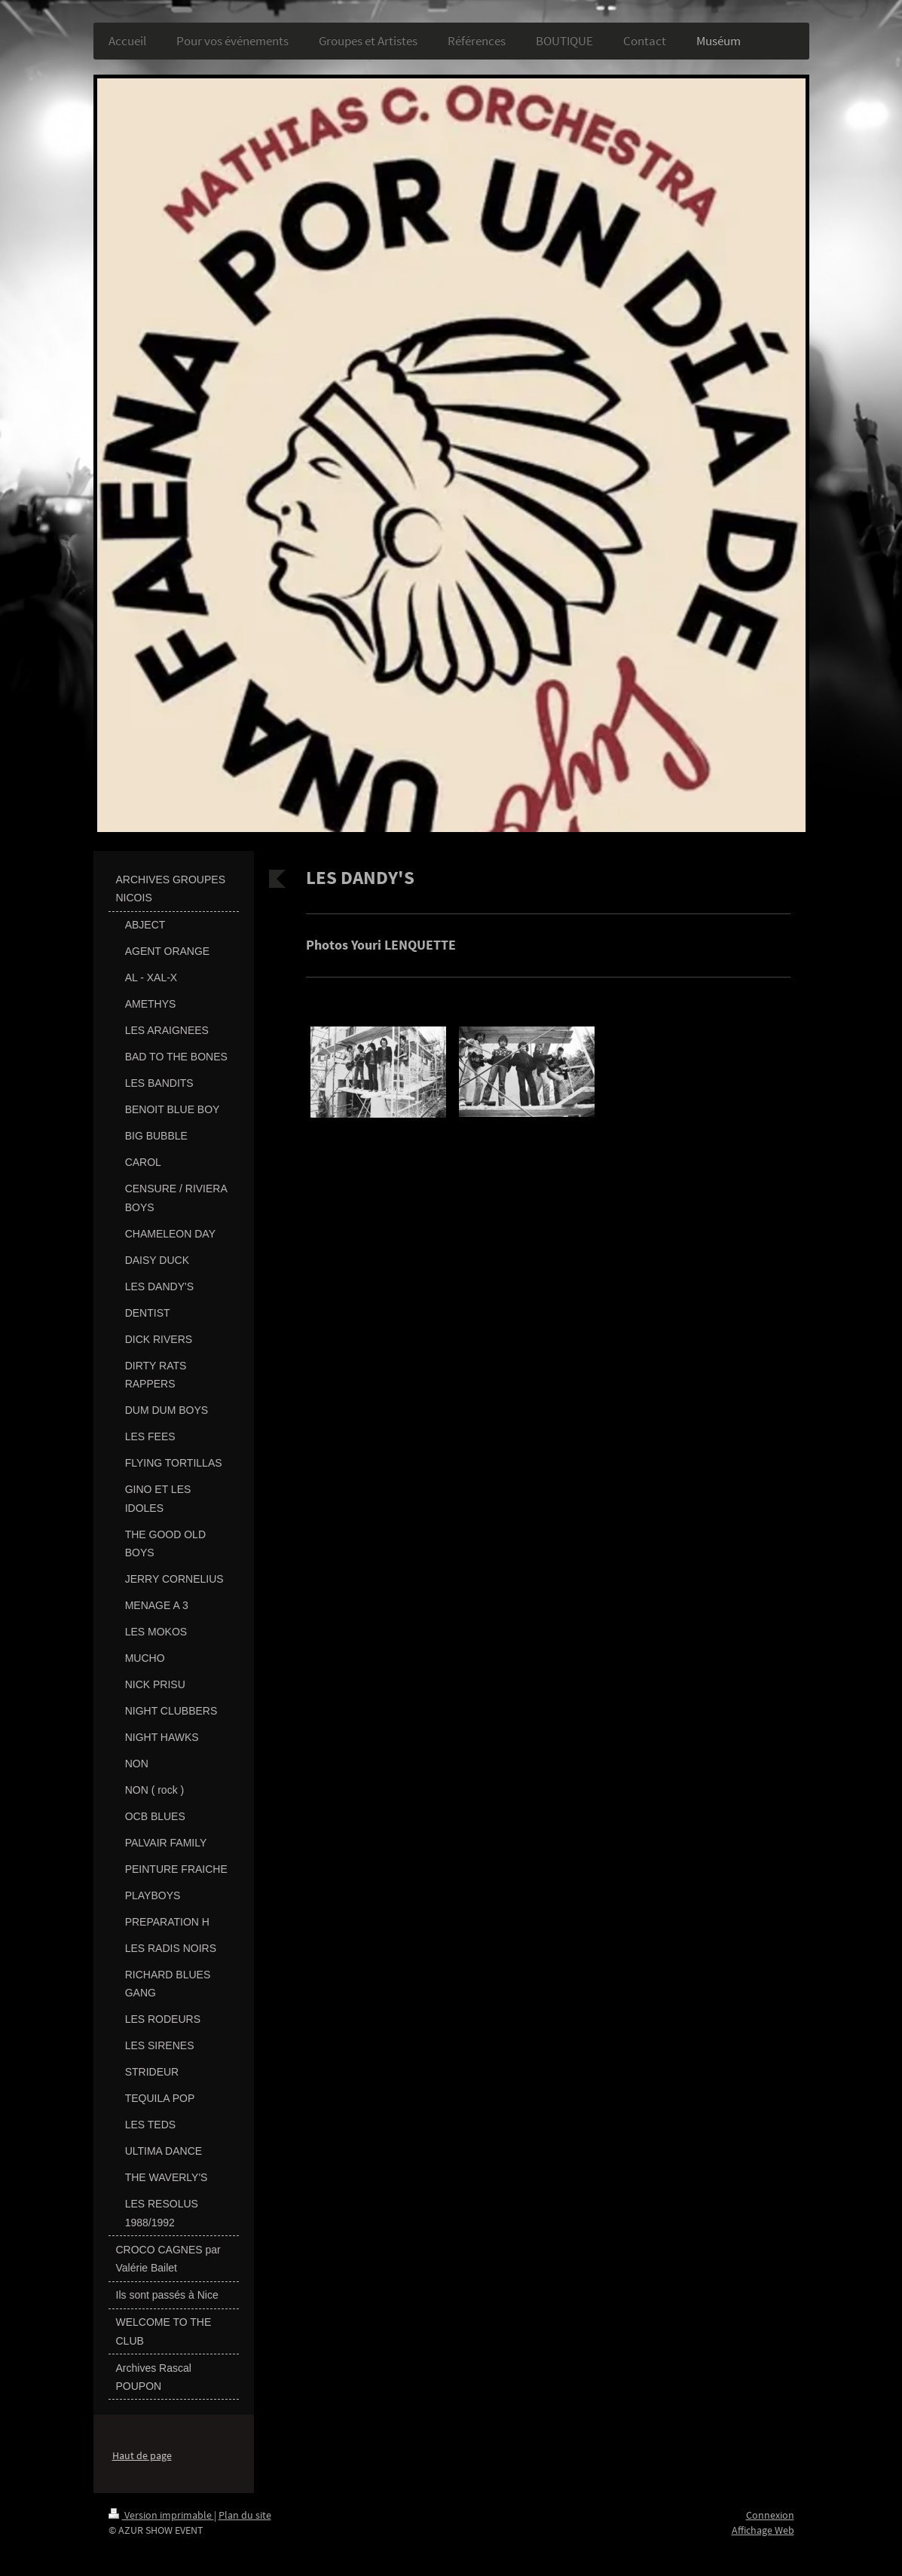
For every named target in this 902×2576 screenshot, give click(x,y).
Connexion (770, 2515)
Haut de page (142, 2455)
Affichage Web (763, 2530)
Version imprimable (161, 2515)
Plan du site (245, 2515)
